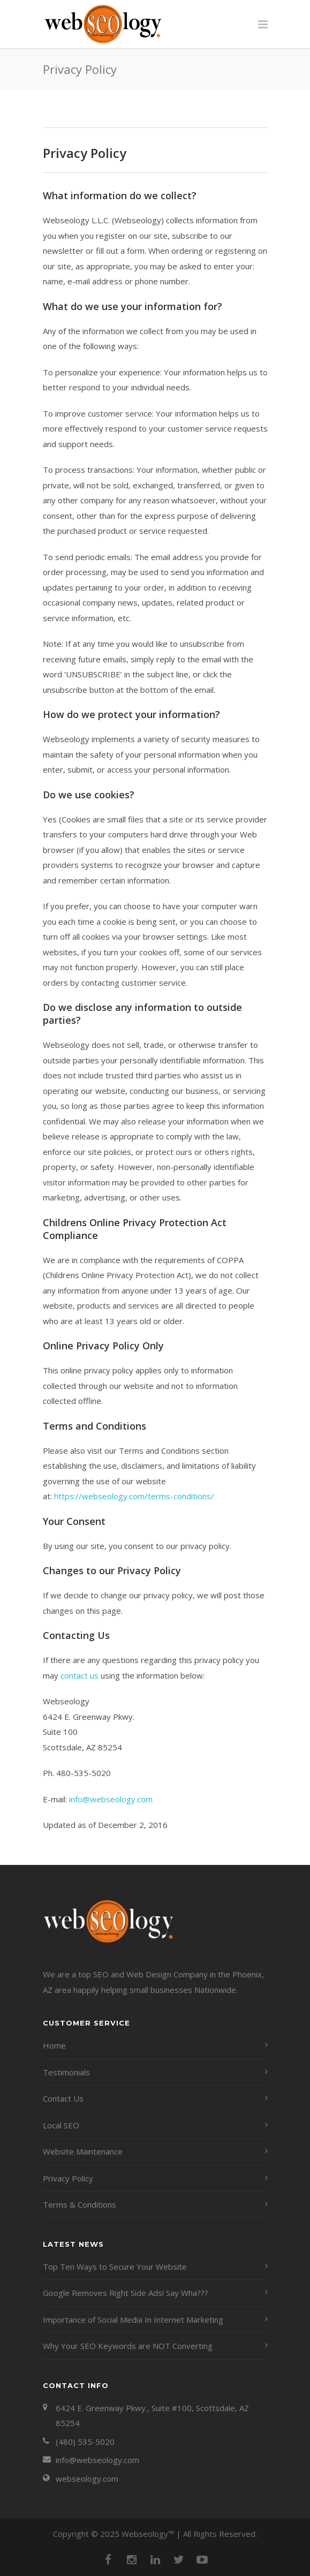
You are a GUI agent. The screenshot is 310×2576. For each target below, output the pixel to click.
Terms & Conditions (79, 2204)
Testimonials (66, 2072)
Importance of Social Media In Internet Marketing (133, 2319)
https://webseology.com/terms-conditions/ (134, 1496)
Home (54, 2045)
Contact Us (63, 2098)
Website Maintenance (83, 2151)
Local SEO (61, 2125)
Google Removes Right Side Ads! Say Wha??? (125, 2292)
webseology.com (87, 2478)
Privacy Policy (68, 2178)
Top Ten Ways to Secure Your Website (115, 2266)
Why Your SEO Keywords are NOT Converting (128, 2345)
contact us (80, 1675)
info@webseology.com (111, 1799)
